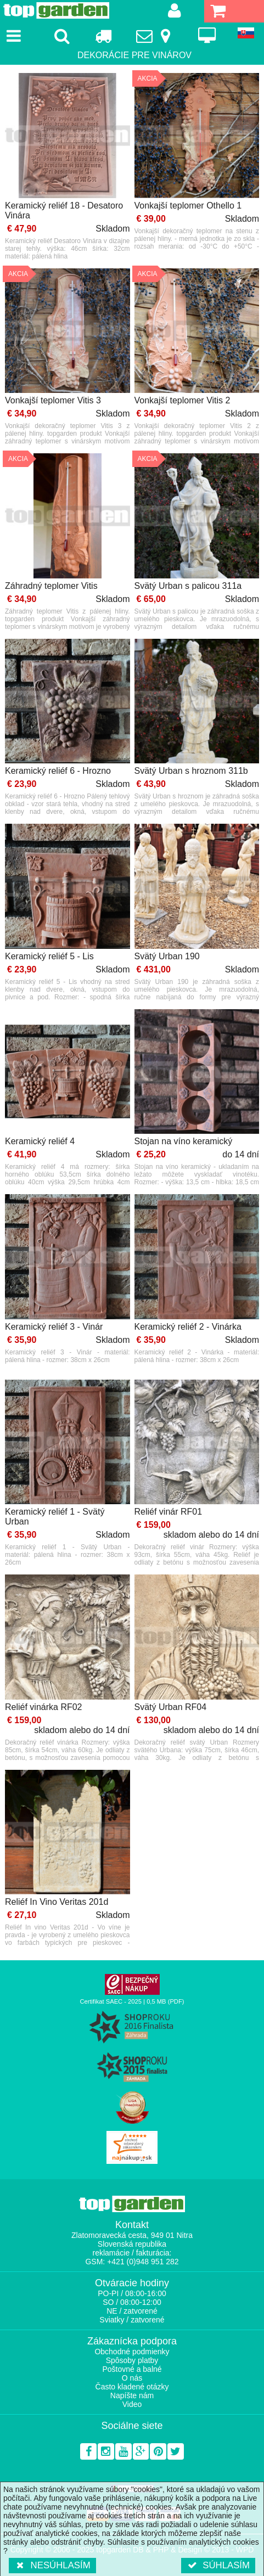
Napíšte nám (132, 2395)
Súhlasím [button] (218, 2565)
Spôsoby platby (132, 2360)
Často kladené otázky (132, 2386)
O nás (132, 2377)
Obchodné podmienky (131, 2351)
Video (132, 2404)
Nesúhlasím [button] (52, 2565)
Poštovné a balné (131, 2369)
